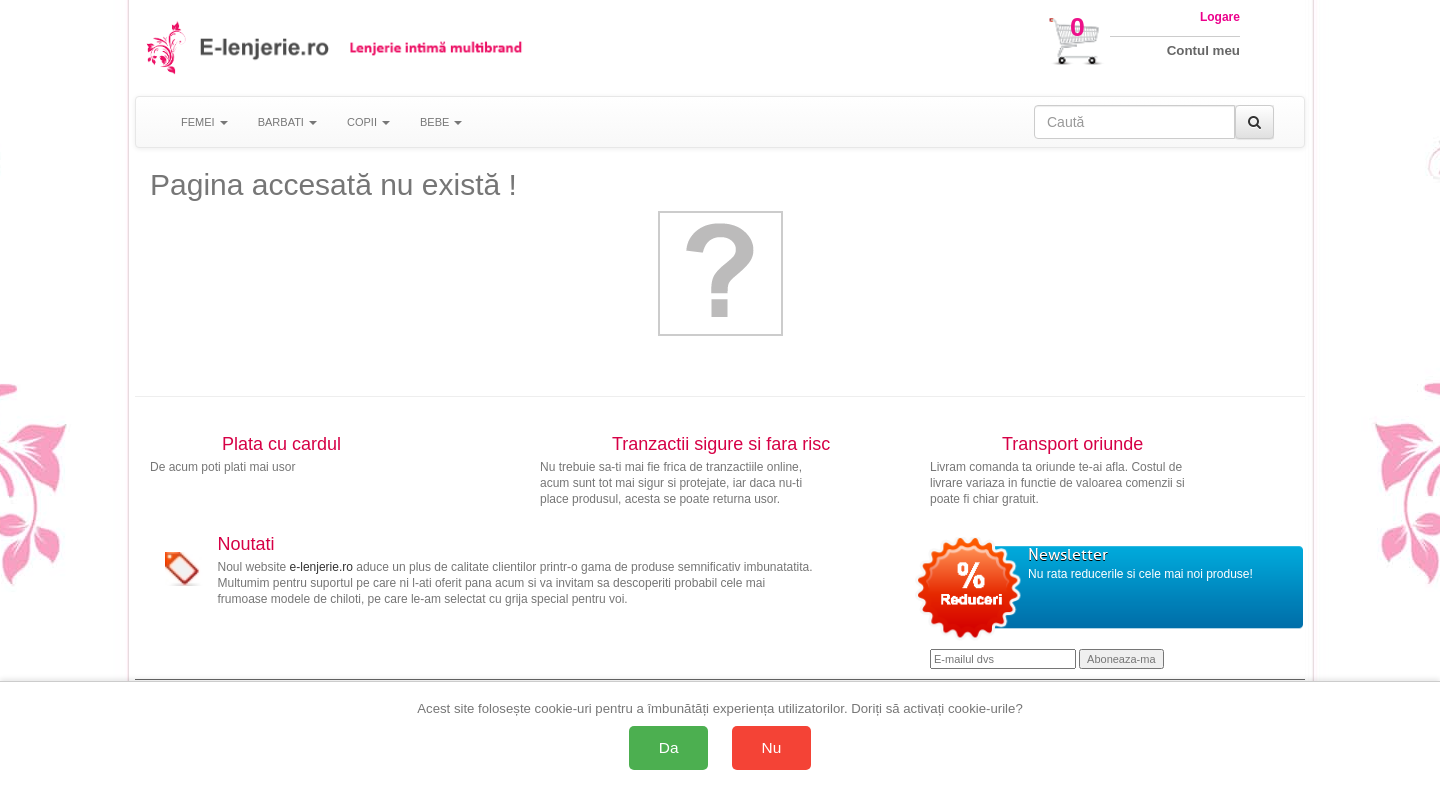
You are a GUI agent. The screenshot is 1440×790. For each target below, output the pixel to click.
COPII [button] (368, 122)
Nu (772, 747)
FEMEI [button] (204, 122)
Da (669, 747)
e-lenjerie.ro (321, 567)
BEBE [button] (441, 122)
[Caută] (1254, 122)
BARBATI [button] (287, 122)
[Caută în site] (1134, 122)
